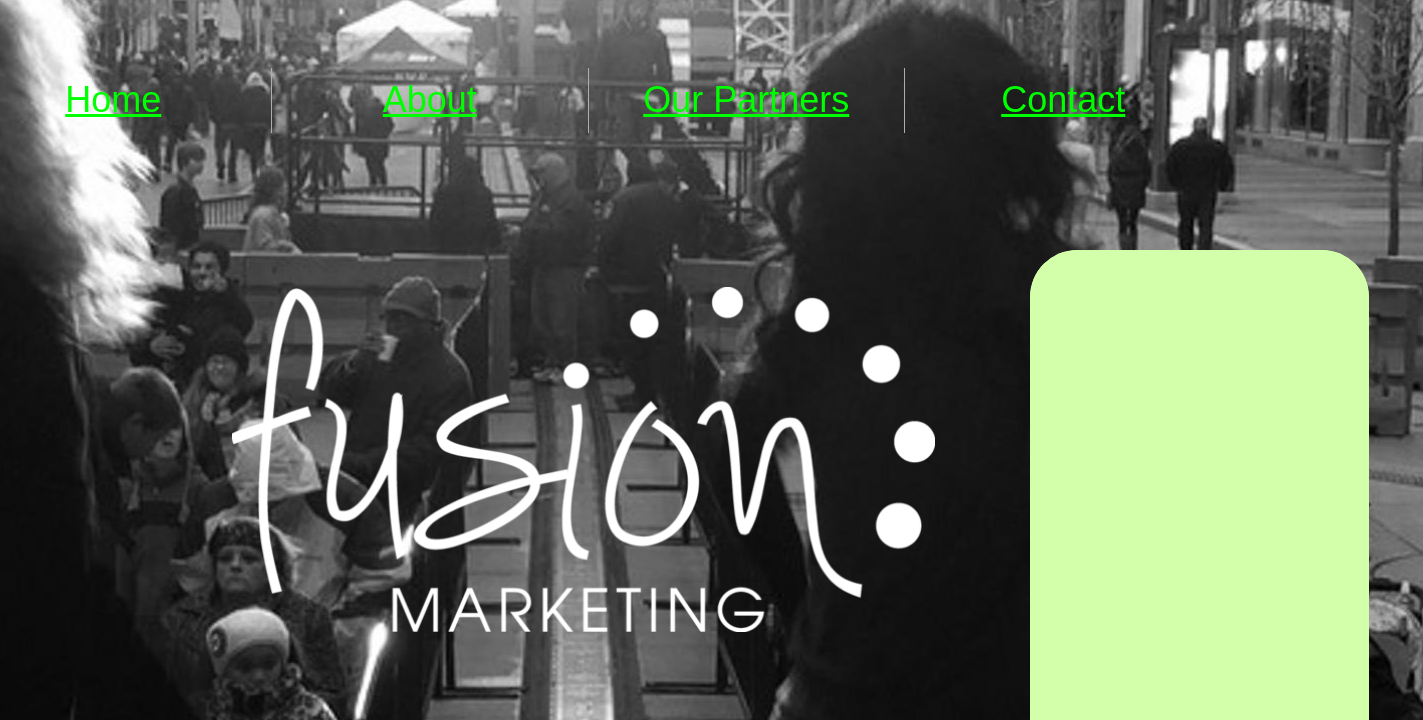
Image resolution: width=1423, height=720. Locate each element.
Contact (1063, 99)
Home (113, 99)
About (430, 99)
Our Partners (746, 99)
